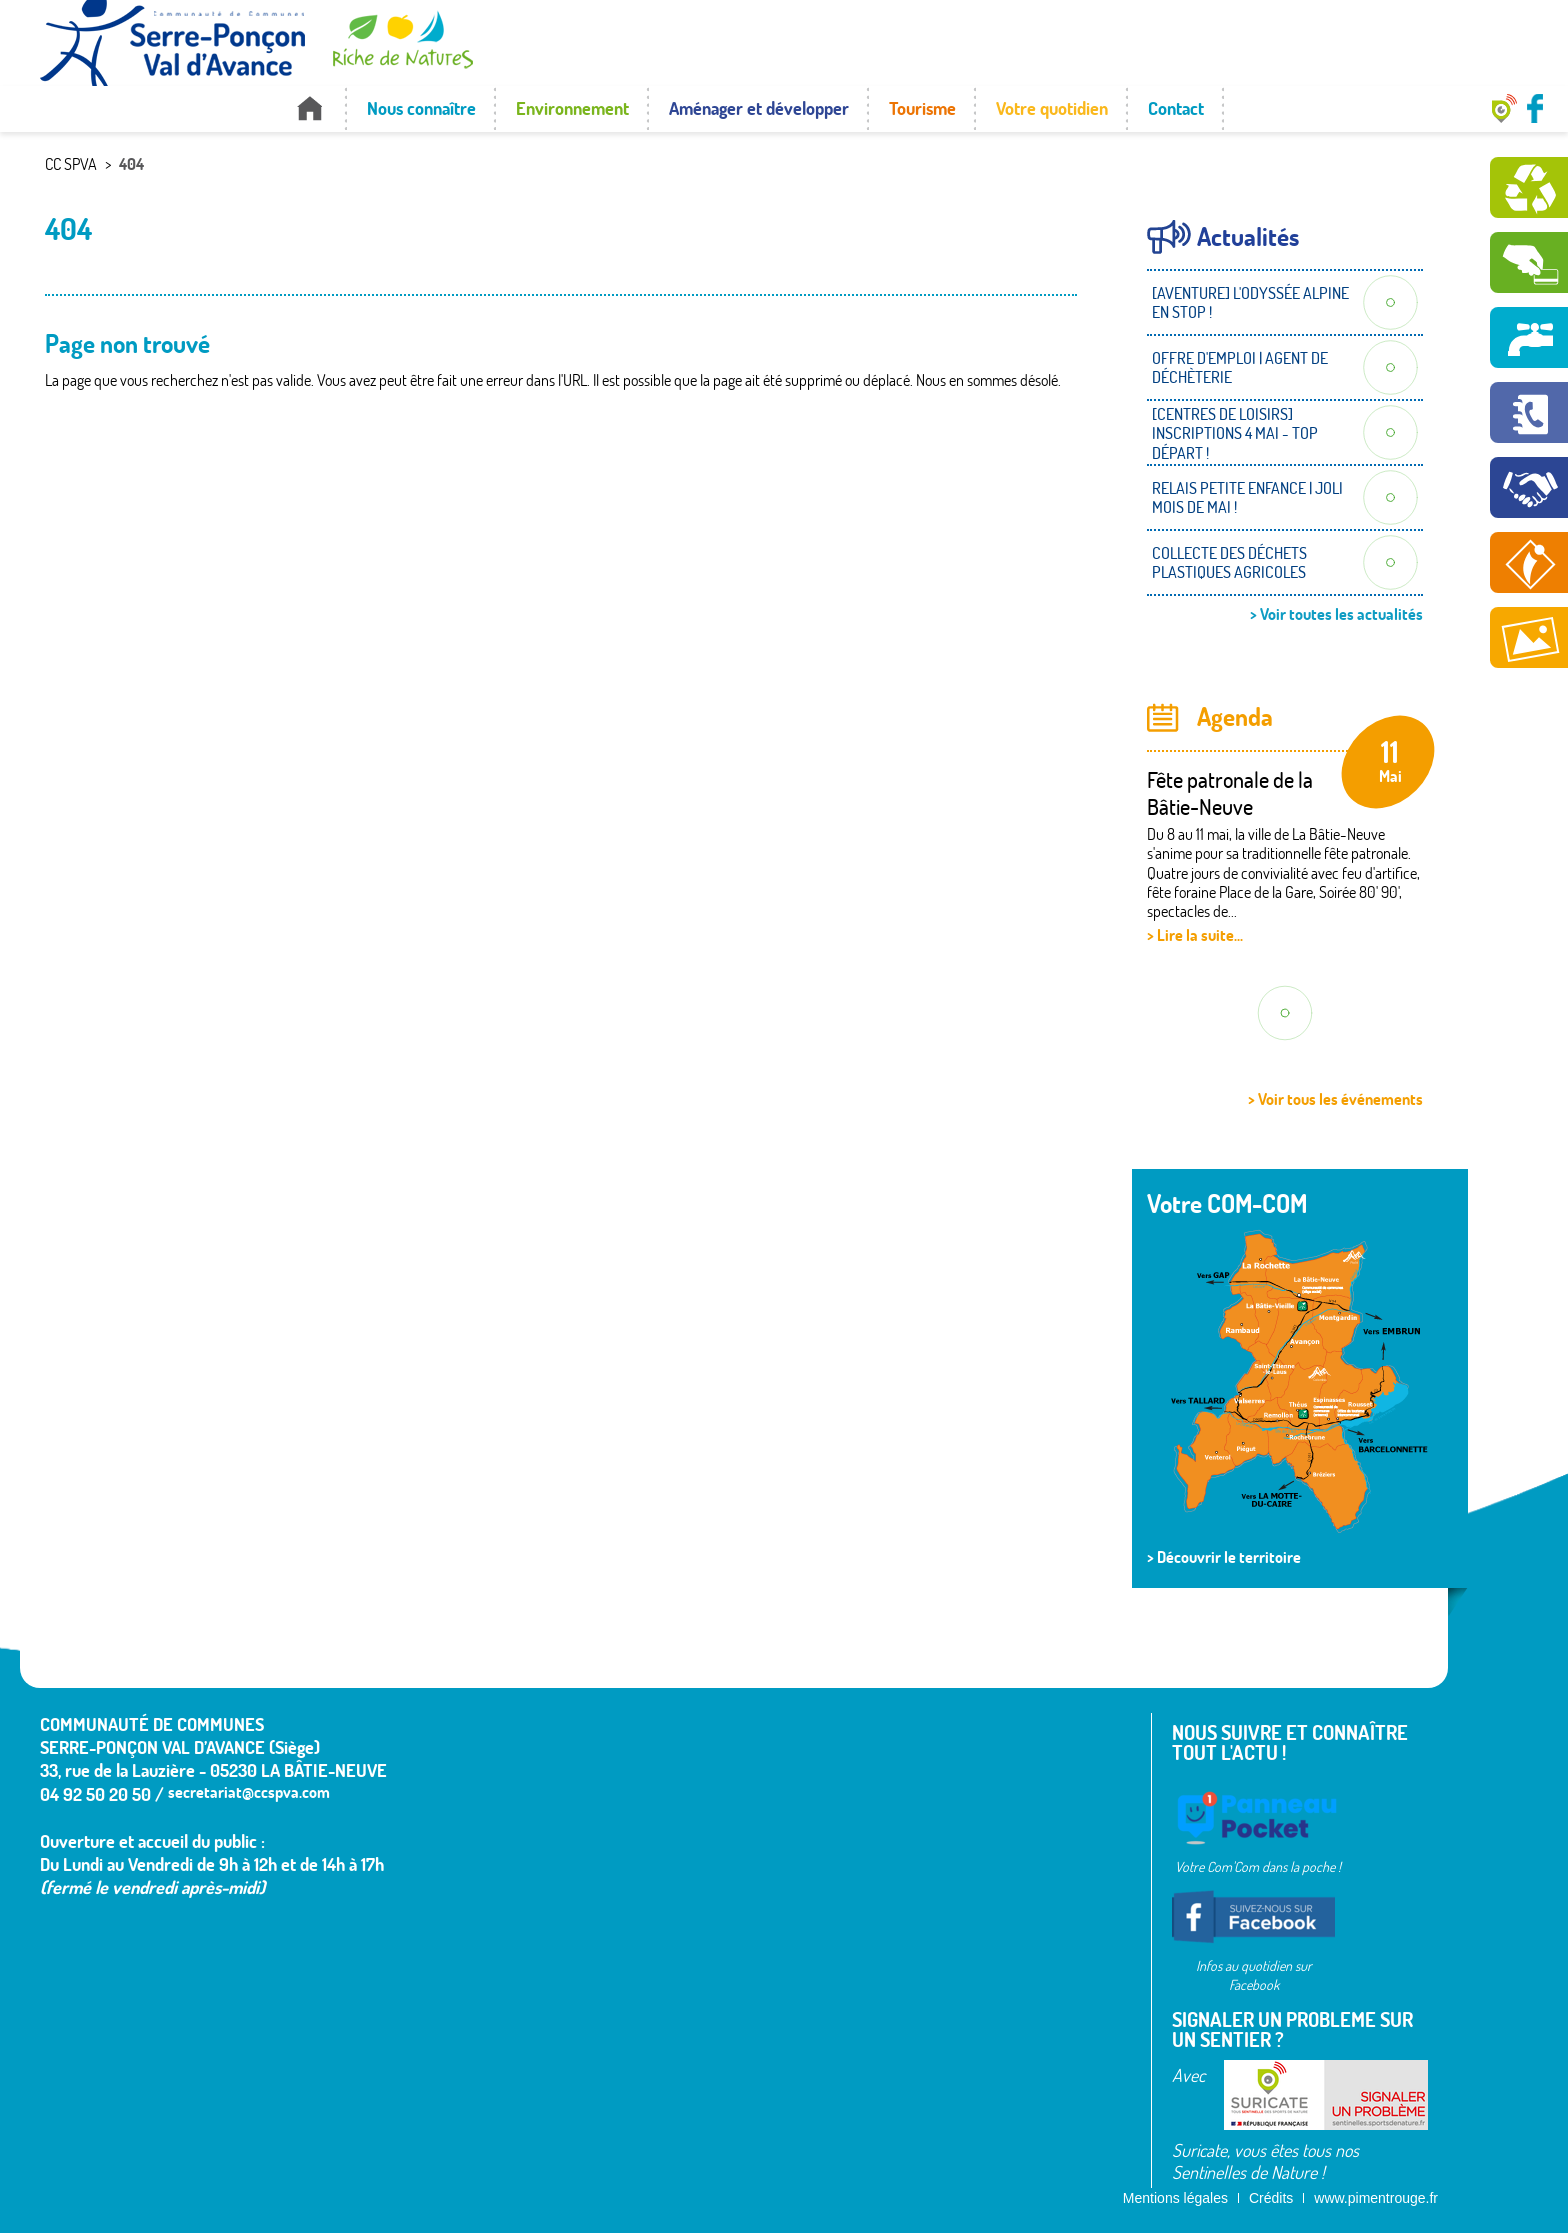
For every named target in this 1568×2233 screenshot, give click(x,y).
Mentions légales (1175, 2198)
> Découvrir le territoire (1224, 1557)
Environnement (572, 108)
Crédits (1271, 2198)
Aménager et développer (759, 108)
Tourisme (922, 108)
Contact (1176, 108)
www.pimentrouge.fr (1376, 2198)
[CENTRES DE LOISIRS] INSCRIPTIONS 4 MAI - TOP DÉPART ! (1235, 433)
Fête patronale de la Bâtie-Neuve (1230, 793)
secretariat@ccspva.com (249, 1792)
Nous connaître (421, 108)
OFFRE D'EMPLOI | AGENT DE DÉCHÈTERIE (1240, 367)
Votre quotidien (1052, 108)
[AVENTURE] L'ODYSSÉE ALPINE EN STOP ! (1250, 302)
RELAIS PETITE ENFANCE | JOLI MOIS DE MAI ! (1247, 497)
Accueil (309, 108)
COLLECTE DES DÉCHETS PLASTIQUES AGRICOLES (1229, 562)
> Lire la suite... (1195, 935)
